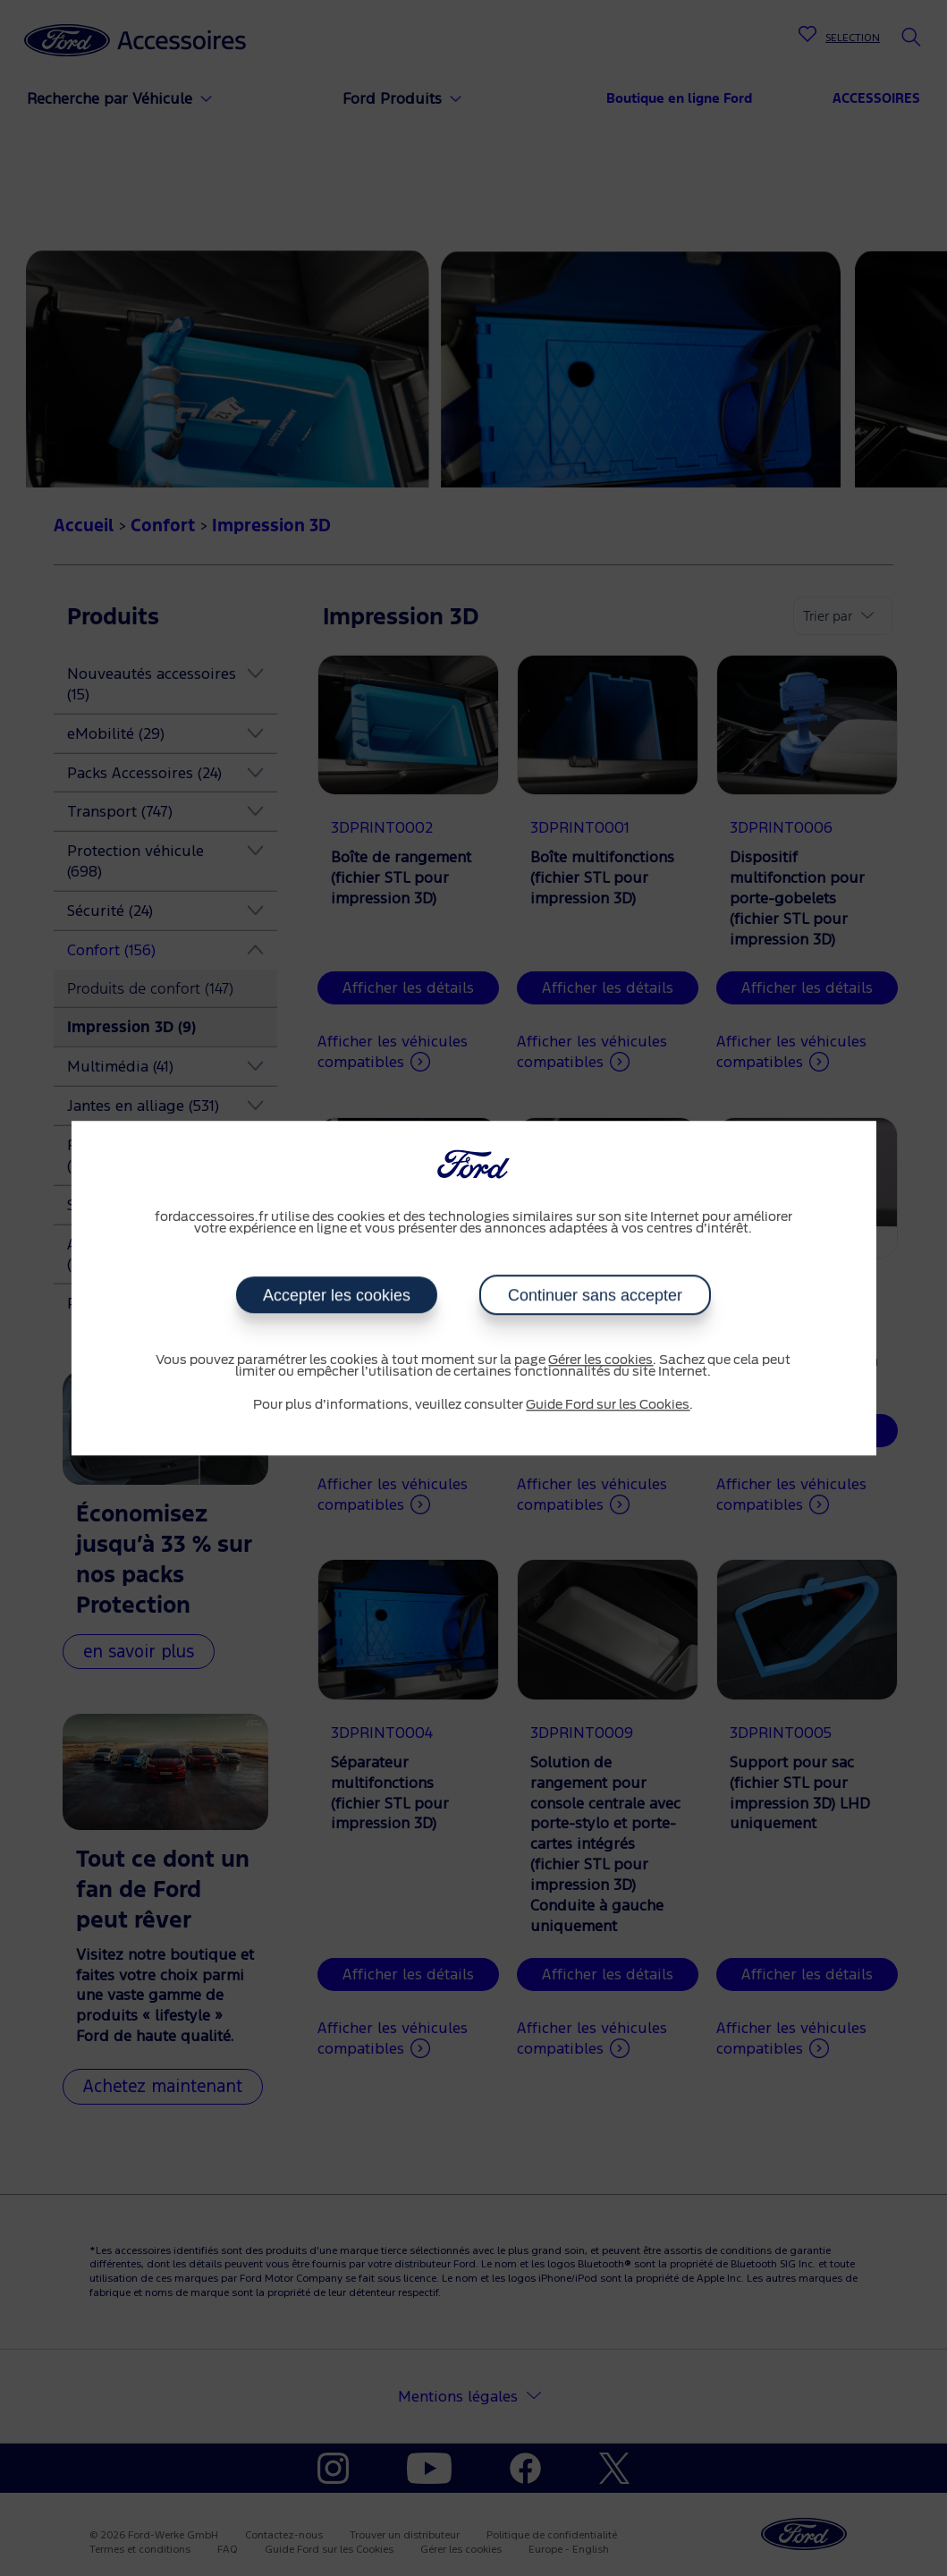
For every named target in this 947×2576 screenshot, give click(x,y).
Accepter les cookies (336, 1295)
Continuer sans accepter (594, 1295)
